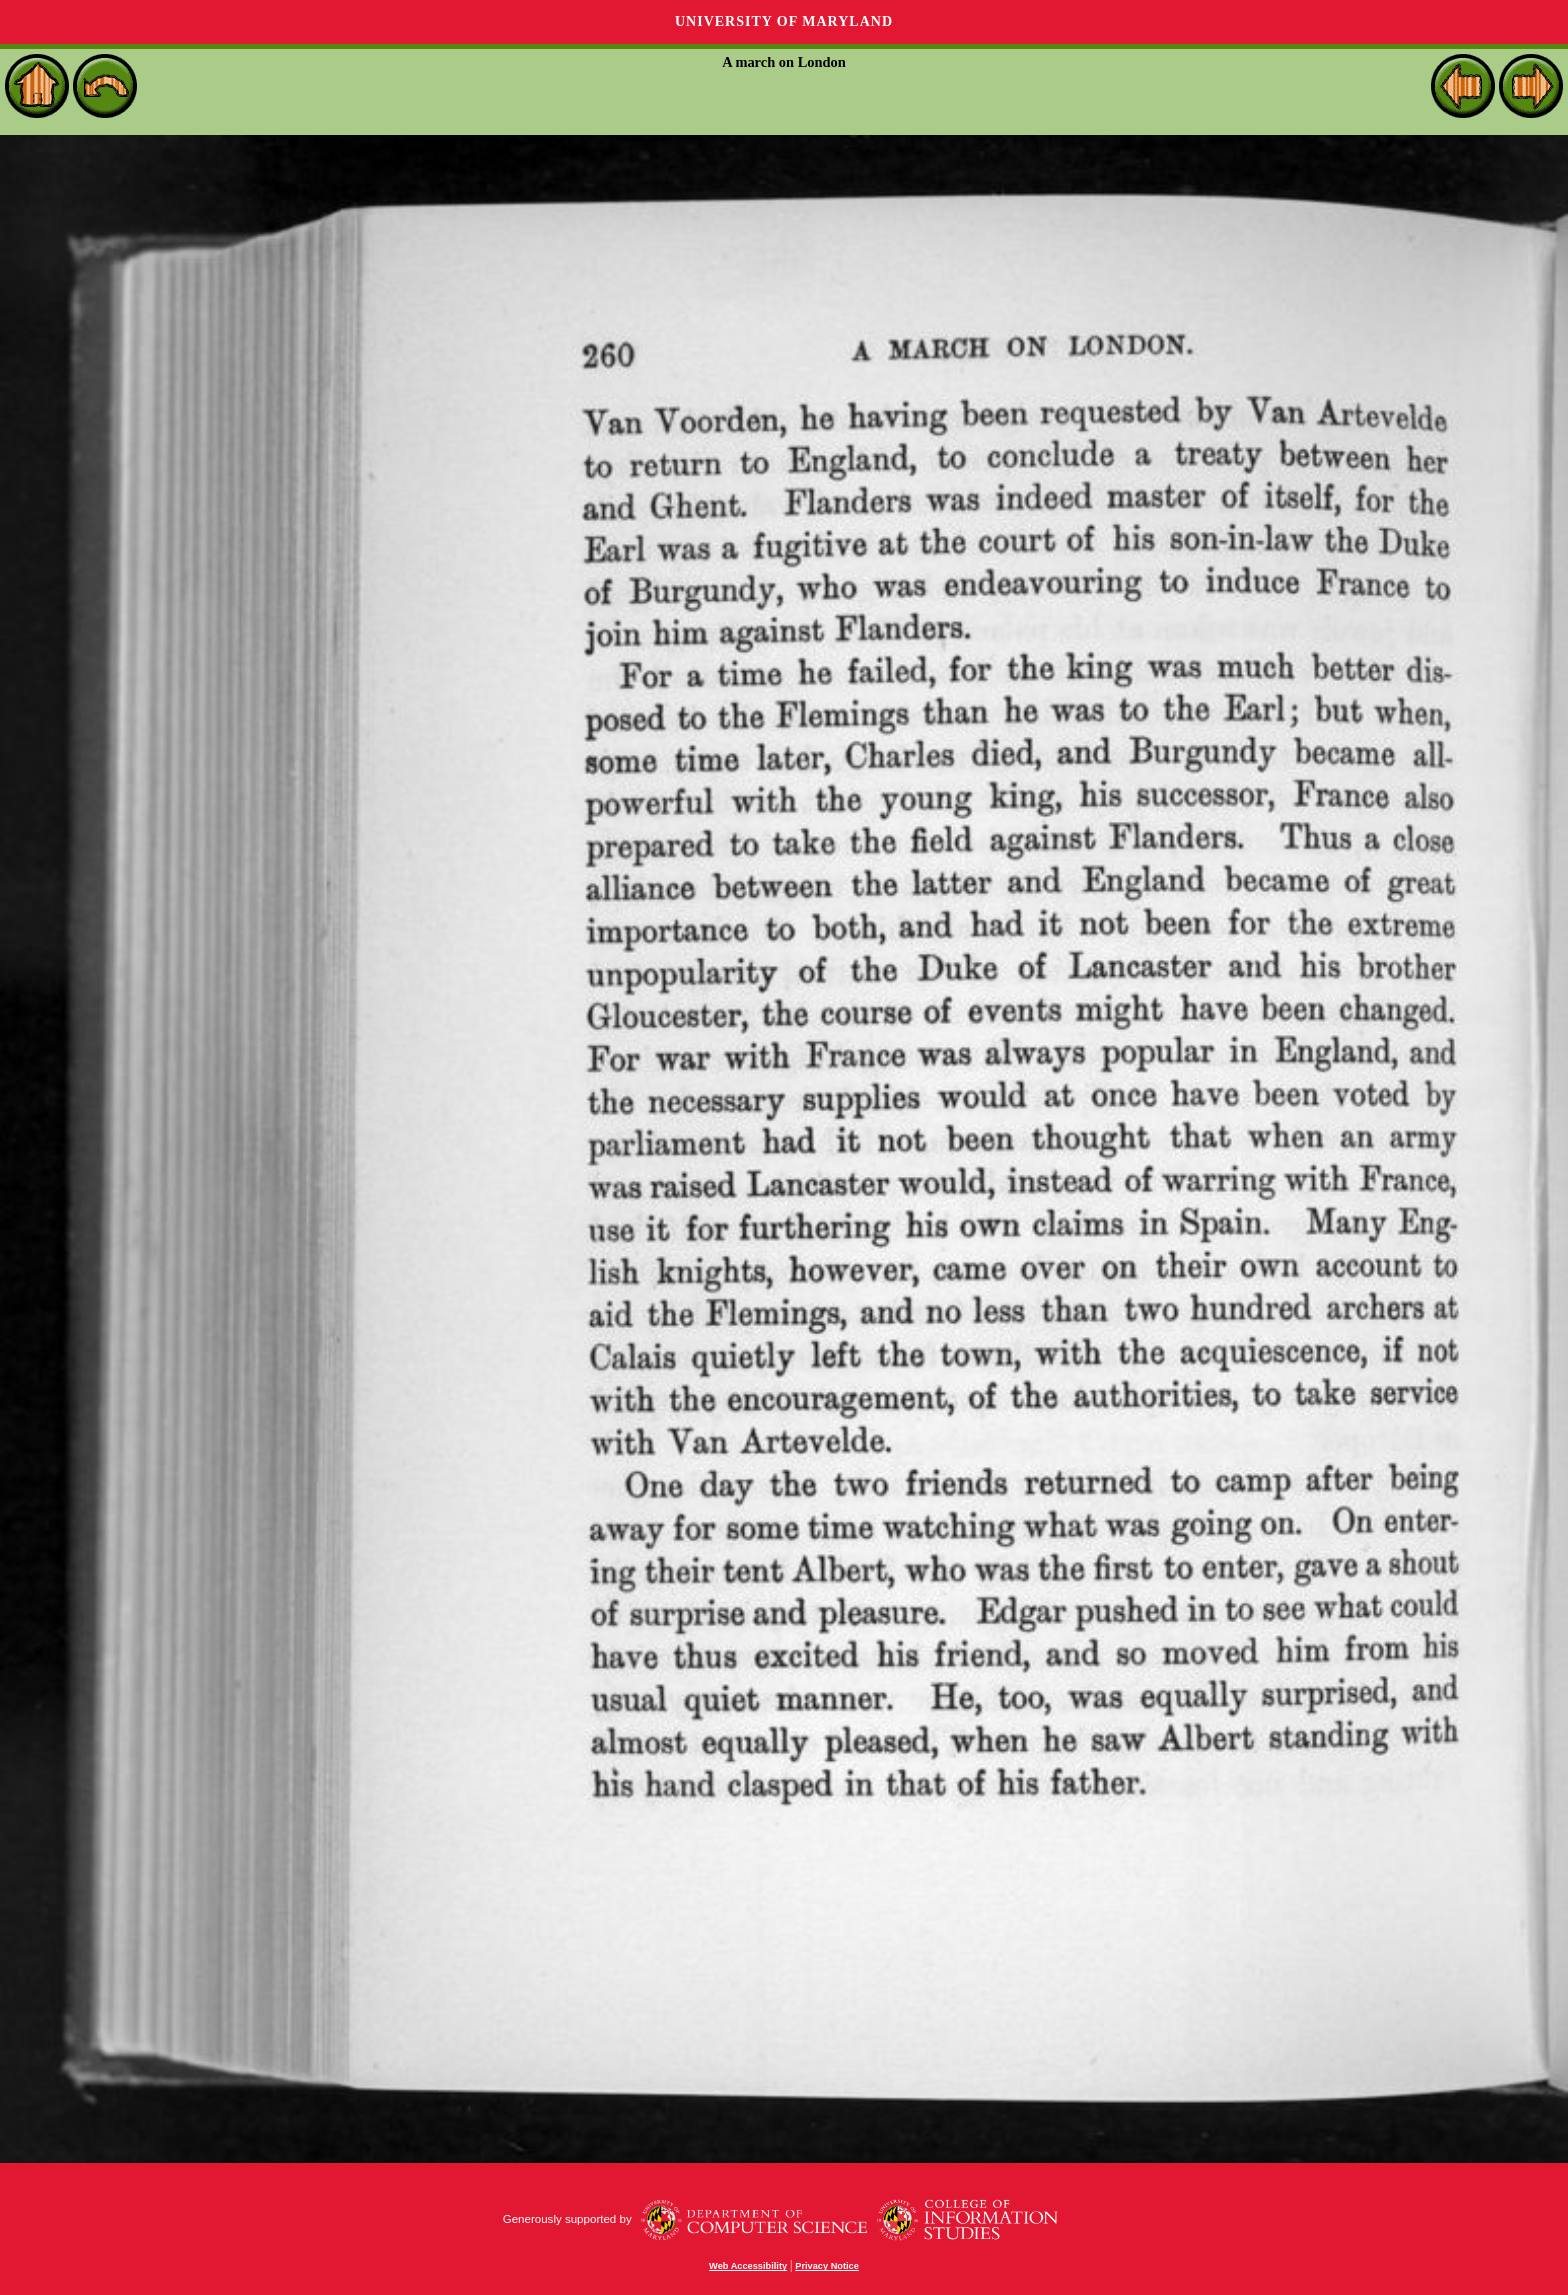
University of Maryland (784, 21)
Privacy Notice (827, 2266)
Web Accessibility (748, 2266)
